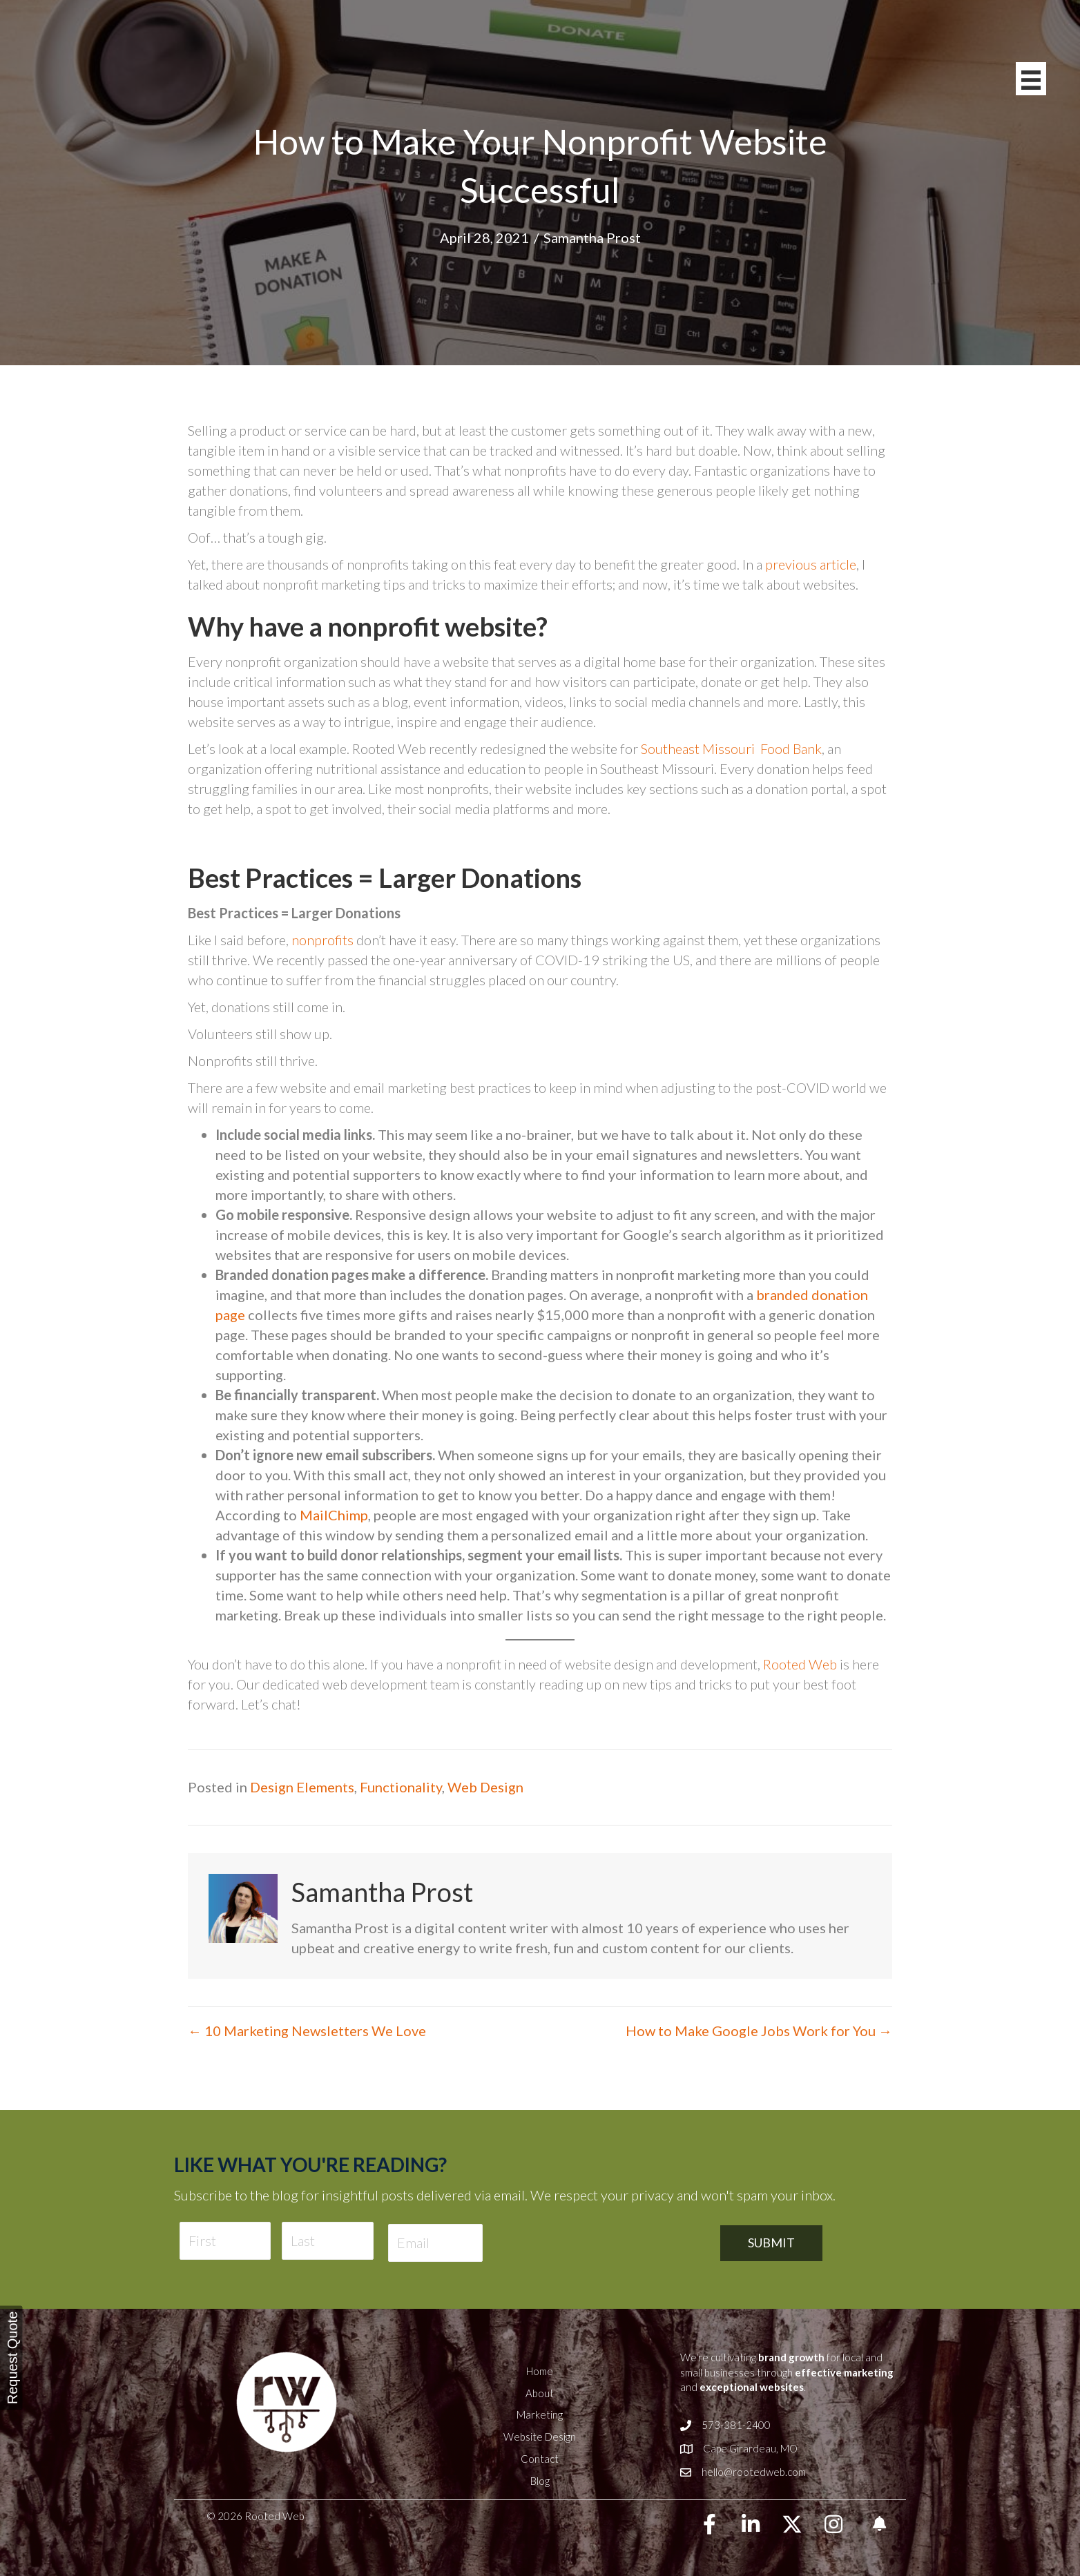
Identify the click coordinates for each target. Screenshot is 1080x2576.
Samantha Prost (592, 237)
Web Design (485, 1787)
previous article (810, 564)
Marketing (540, 2414)
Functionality (401, 1787)
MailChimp (334, 1515)
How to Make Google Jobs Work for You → (759, 2030)
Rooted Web (800, 1664)
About (539, 2393)
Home (539, 2371)
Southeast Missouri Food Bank (731, 748)
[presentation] (601, 2243)
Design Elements (302, 1787)
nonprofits (322, 939)
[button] (709, 2524)
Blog (540, 2481)
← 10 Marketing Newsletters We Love (307, 2030)
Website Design (539, 2436)
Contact (540, 2458)
